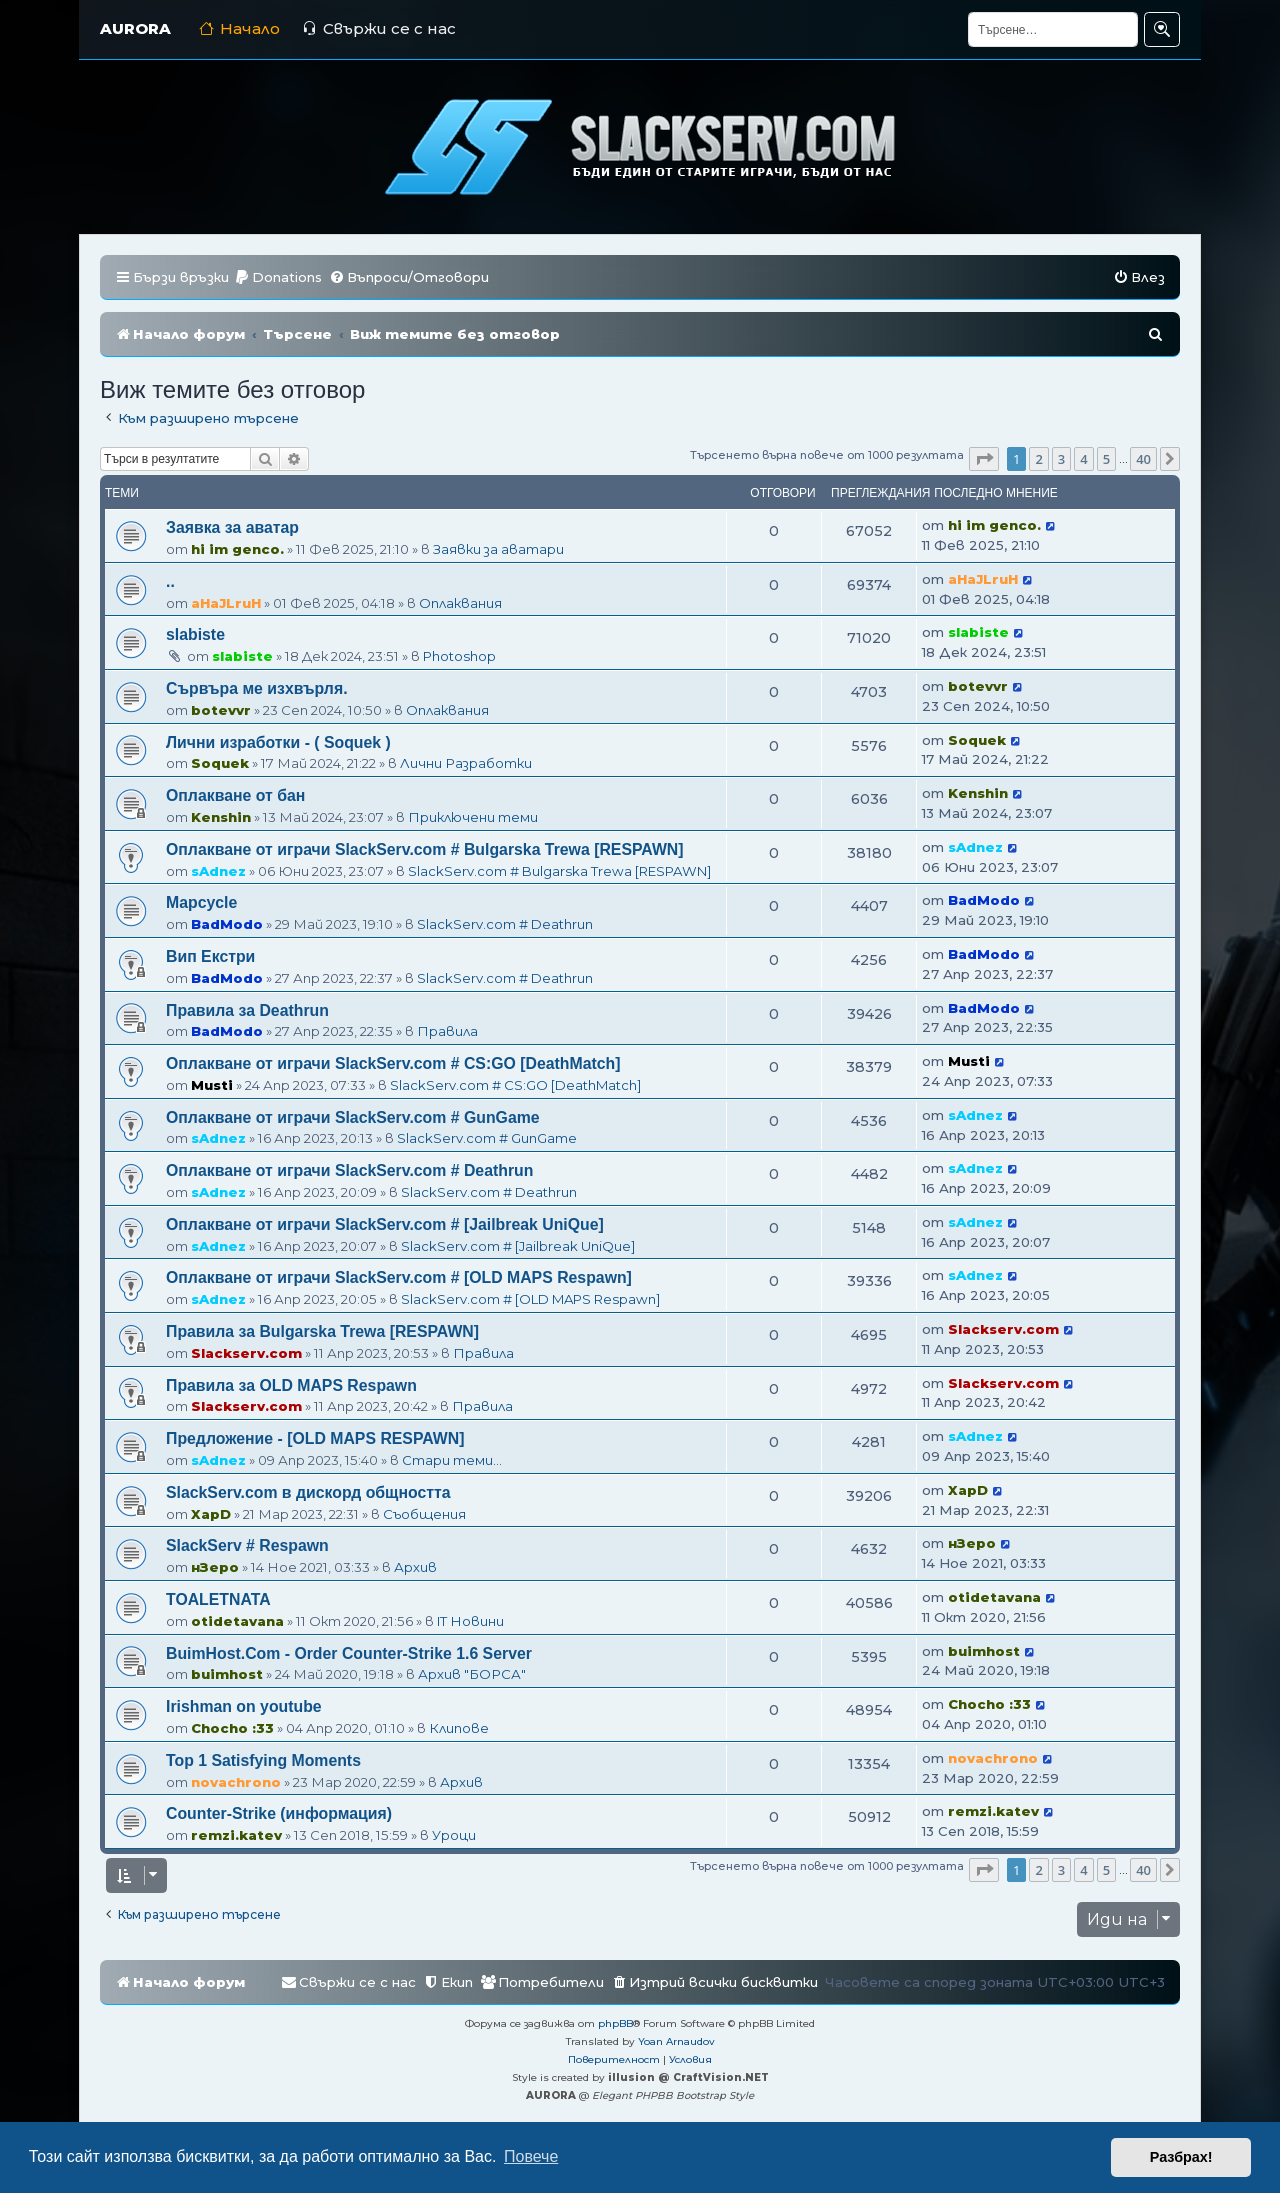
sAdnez (218, 871)
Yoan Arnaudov (676, 2041)
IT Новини (470, 1621)
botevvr (221, 710)
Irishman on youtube (244, 1706)
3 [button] (1061, 459)
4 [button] (1083, 459)
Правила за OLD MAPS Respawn (291, 1385)
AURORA (135, 28)
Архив (415, 1567)
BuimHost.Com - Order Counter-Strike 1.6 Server (349, 1653)
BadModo (227, 924)
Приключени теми (473, 817)
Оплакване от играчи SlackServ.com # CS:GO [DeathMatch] (393, 1063)
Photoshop (459, 656)
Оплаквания (460, 603)
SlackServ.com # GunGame (487, 1138)
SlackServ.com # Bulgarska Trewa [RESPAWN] (559, 871)
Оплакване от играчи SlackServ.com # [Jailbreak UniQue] (385, 1224)
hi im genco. (237, 549)
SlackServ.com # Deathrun (505, 924)
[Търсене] (1053, 29)
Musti (212, 1085)
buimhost (227, 1674)
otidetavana (237, 1621)
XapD (211, 1514)
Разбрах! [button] (1181, 2157)
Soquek (220, 763)
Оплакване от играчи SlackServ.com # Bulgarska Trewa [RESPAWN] (425, 849)
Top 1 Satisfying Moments (263, 1760)
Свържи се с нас (379, 28)
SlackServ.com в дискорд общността (308, 1492)
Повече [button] (531, 2156)
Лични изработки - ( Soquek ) (278, 742)
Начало (239, 28)
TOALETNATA (218, 1599)
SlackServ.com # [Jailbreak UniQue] (518, 1246)
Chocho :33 (232, 1728)
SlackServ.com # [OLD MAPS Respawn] (530, 1299)
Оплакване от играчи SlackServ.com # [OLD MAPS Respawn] (399, 1277)
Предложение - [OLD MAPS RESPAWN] (315, 1438)
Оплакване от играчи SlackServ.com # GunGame (353, 1117)
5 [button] (1106, 459)
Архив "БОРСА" (472, 1674)
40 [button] (1143, 459)
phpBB (615, 2023)
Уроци (454, 1835)
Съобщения (424, 1514)
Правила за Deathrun (247, 1010)
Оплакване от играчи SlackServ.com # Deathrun (349, 1170)
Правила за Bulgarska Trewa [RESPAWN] (322, 1331)
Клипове (459, 1728)
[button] (984, 459)
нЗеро (215, 1567)
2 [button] (1038, 459)
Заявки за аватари (498, 549)
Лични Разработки (466, 763)
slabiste (195, 634)
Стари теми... (452, 1460)
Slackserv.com (246, 1353)
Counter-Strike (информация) (279, 1813)
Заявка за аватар (232, 527)
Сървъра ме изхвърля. (257, 688)
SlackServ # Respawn (247, 1545)
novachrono (236, 1782)
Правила (447, 1031)
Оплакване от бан (235, 795)
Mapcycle (201, 902)
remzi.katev (236, 1835)
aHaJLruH (226, 603)
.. (170, 581)
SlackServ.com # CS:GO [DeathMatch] (515, 1085)
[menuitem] (278, 277)
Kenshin (221, 817)
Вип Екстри (210, 956)
